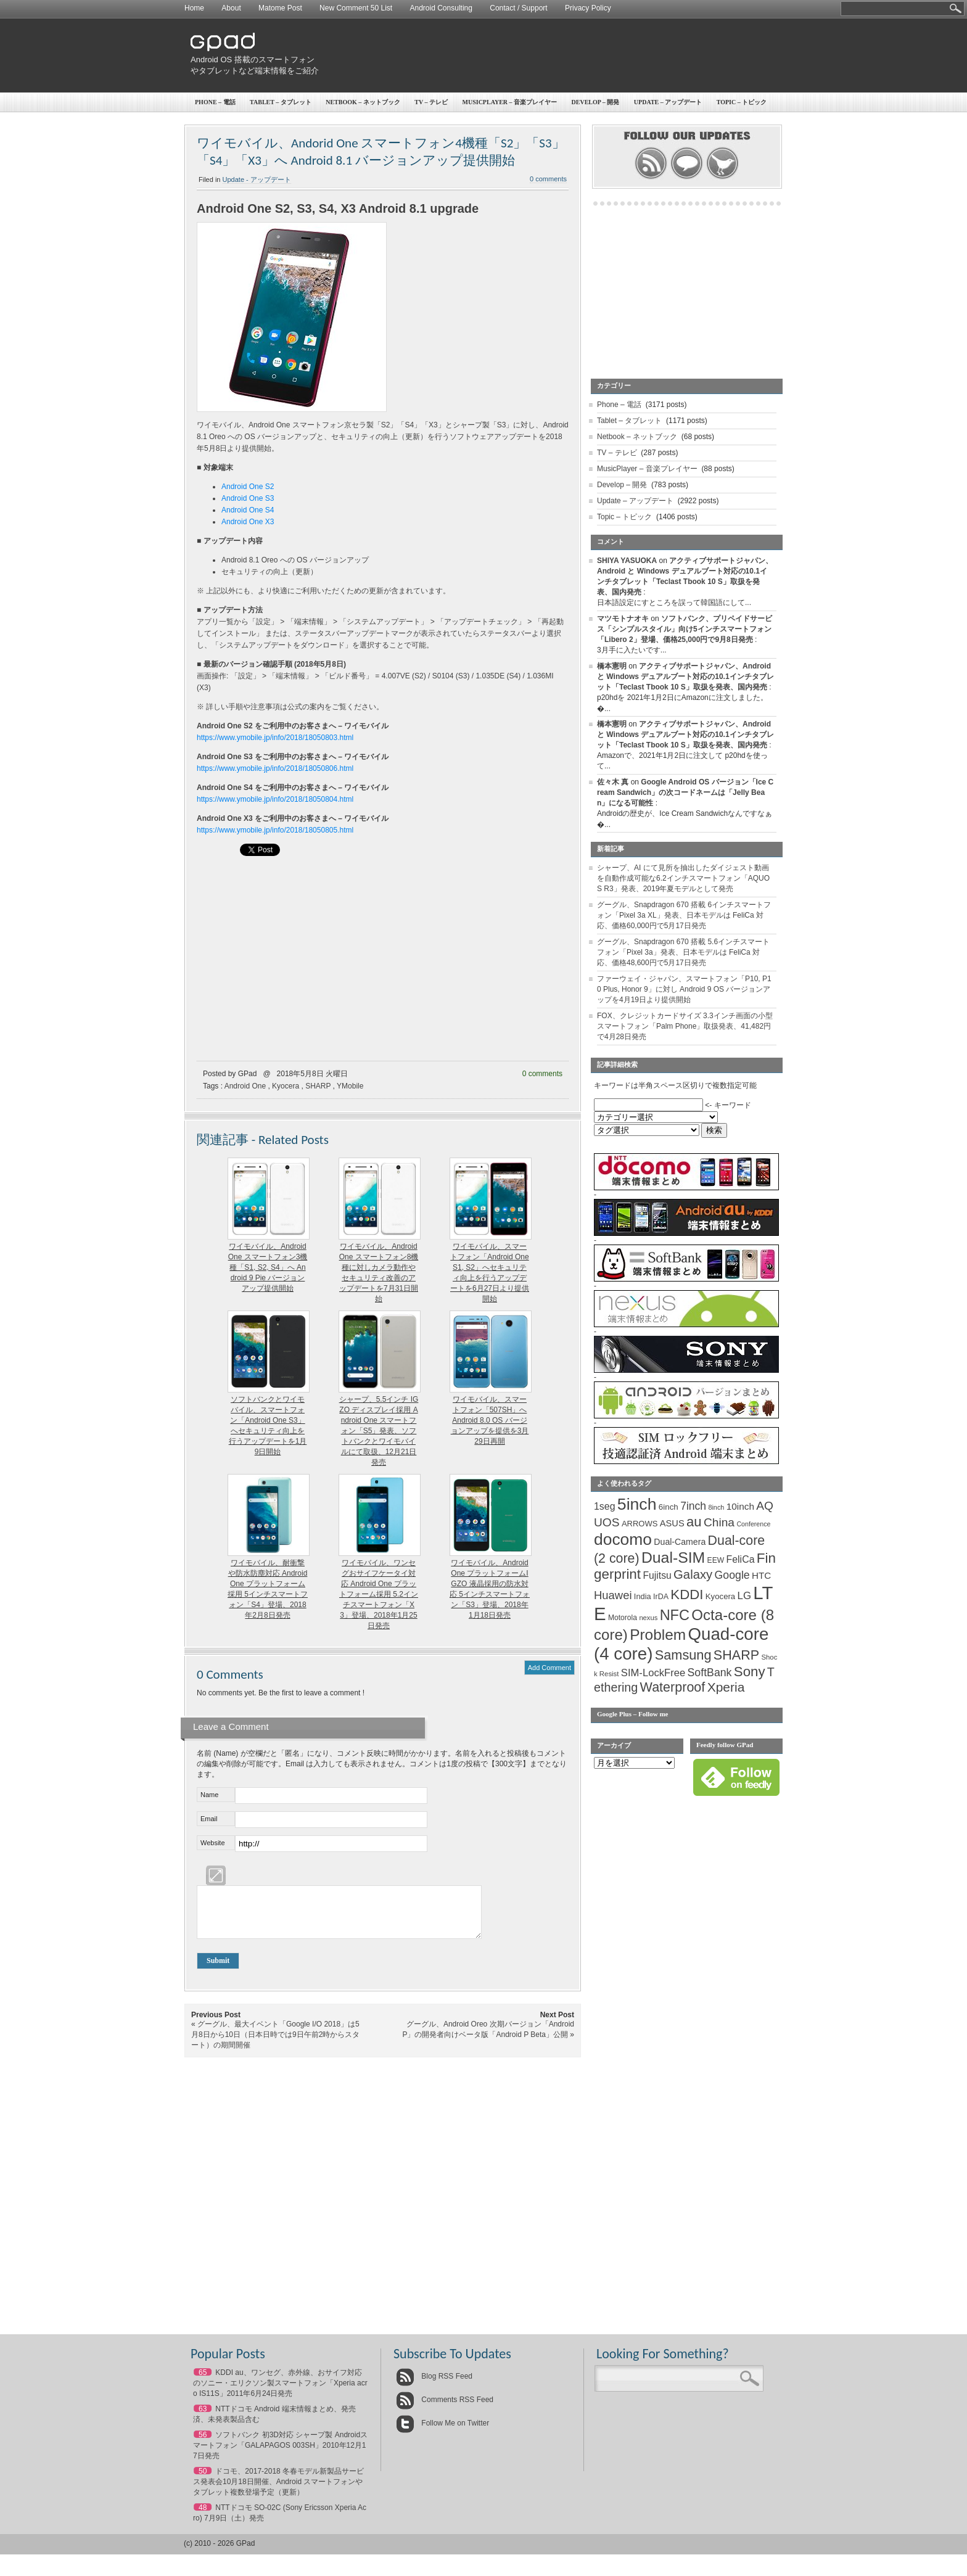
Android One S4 (247, 510)
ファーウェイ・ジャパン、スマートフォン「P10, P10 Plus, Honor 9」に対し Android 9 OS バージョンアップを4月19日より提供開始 (684, 989)
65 (203, 2381)
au (694, 1521)
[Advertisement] (555, 55)
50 (203, 2480)
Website (212, 1842)
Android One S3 (247, 498)
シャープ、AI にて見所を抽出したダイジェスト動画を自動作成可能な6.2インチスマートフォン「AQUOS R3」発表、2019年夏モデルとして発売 (683, 878)
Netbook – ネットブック (363, 102)
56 (203, 2444)
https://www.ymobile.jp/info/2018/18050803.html (275, 737)
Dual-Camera (680, 1542)
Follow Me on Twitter (442, 2432)
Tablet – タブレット (280, 102)
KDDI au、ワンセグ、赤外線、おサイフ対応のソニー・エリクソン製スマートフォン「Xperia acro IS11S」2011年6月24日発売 (280, 2392)
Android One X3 (247, 521)
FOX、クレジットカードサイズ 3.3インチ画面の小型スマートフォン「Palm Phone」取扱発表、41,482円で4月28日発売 (685, 1026)
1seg (604, 1506)
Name (209, 1794)
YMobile (350, 1086)
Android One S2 (247, 486)
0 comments (548, 179)
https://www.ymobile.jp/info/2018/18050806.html (275, 768)
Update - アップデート (257, 179)
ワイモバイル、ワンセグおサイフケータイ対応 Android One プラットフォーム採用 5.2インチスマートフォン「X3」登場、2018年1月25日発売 (378, 1594)
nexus (648, 1617)
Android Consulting (441, 8)
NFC (674, 1615)
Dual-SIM (673, 1557)
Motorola (622, 1617)
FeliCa (740, 1559)
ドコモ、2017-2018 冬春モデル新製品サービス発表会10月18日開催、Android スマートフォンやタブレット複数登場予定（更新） (278, 2491)
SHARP (318, 1086)
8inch (716, 1507)
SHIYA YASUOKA (627, 560)
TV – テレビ (431, 102)
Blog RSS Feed (434, 2385)
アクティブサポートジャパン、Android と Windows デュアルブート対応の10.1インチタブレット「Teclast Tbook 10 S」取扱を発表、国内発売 (685, 676)
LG (744, 1596)
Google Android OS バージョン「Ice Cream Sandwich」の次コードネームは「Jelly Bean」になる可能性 (685, 792)
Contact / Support (518, 8)
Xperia (726, 1687)
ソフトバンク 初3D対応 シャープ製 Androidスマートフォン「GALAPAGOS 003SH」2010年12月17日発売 (280, 2454)
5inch (637, 1504)
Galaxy (692, 1574)
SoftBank (710, 1672)
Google (732, 1575)
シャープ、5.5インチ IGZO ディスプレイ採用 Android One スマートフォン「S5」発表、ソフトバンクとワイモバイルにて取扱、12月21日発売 (379, 1431)
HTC (761, 1575)
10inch (740, 1506)
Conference (753, 1524)
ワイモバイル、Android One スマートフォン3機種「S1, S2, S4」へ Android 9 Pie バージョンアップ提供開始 (268, 1267)
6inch (668, 1507)
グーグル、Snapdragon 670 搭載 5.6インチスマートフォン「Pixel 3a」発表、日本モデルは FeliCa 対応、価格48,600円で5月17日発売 (683, 952)
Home (194, 8)
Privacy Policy (588, 8)
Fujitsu (657, 1575)
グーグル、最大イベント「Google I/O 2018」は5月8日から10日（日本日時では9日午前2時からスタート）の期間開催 (275, 2044)
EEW (716, 1560)
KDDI (686, 1594)
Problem (658, 1634)
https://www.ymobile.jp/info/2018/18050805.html (275, 830)
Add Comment (549, 1667)
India (642, 1596)
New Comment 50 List (355, 8)
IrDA (661, 1596)
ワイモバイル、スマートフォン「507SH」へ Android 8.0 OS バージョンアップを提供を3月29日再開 (490, 1420)
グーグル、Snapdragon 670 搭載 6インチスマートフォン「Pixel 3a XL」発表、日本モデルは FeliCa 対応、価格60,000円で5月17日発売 (684, 915)
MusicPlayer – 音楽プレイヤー (510, 102)
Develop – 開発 (596, 102)
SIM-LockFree (653, 1673)
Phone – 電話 (215, 102)
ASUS (672, 1523)
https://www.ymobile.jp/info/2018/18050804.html (275, 799)
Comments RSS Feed (444, 2409)
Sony (749, 1671)
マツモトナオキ (623, 618)
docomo (623, 1539)
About (231, 8)
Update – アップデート (668, 102)
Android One (245, 1086)
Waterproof (673, 1687)
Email (209, 1818)
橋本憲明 (612, 666)
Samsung (683, 1655)
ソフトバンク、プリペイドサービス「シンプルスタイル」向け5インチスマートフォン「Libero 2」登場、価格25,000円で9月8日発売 (684, 629)
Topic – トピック (742, 102)
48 (203, 2516)
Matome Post (280, 8)
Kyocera (285, 1086)
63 (203, 2418)
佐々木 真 (612, 782)
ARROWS (640, 1523)
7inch (693, 1506)
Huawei (613, 1595)
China (719, 1522)
